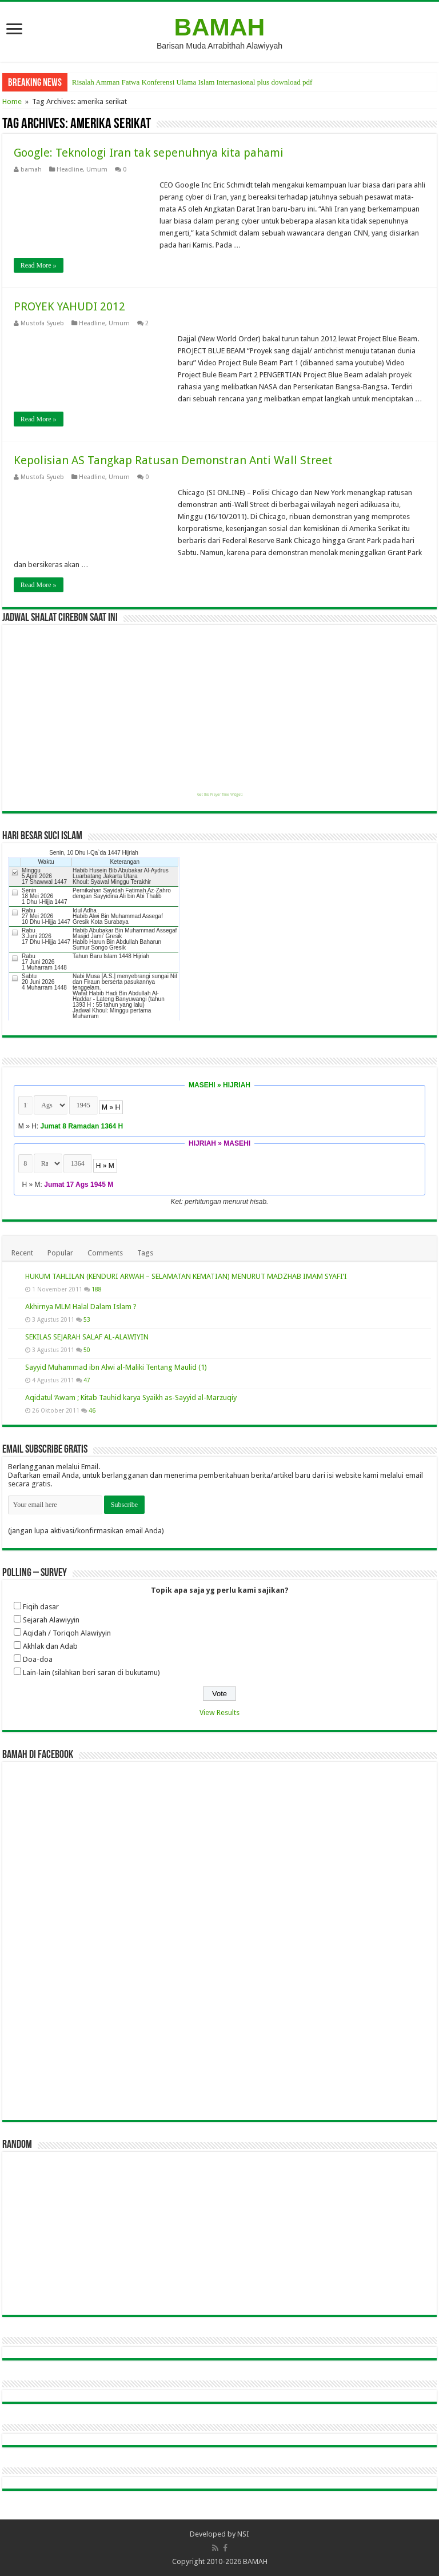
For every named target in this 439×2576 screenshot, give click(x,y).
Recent (22, 1253)
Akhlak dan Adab (50, 1646)
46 (92, 1410)
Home (12, 101)
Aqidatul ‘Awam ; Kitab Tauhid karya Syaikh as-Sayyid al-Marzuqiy (131, 1397)
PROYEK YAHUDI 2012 (69, 306)
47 (86, 1380)
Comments (105, 1253)
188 (96, 1289)
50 (86, 1349)
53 (86, 1319)
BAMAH (219, 27)
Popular (60, 1253)
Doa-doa (38, 1659)
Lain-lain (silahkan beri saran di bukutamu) (91, 1672)
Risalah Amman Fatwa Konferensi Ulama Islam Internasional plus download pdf (192, 82)
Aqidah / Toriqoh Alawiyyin (67, 1633)
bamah (31, 169)
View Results (219, 1712)
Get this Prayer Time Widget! (219, 794)
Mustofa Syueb (42, 323)
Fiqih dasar (41, 1606)
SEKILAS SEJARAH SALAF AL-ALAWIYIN (87, 1337)
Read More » (39, 265)
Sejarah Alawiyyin (51, 1620)
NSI (243, 2534)
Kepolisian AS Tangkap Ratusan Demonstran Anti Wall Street (173, 460)
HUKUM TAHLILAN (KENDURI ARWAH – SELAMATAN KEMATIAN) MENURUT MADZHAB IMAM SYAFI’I (186, 1276)
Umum (96, 169)
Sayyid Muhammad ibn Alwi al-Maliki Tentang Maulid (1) (116, 1367)
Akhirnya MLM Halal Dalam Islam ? (81, 1306)
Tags (145, 1253)
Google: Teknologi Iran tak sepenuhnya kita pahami (149, 152)
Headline (70, 169)
